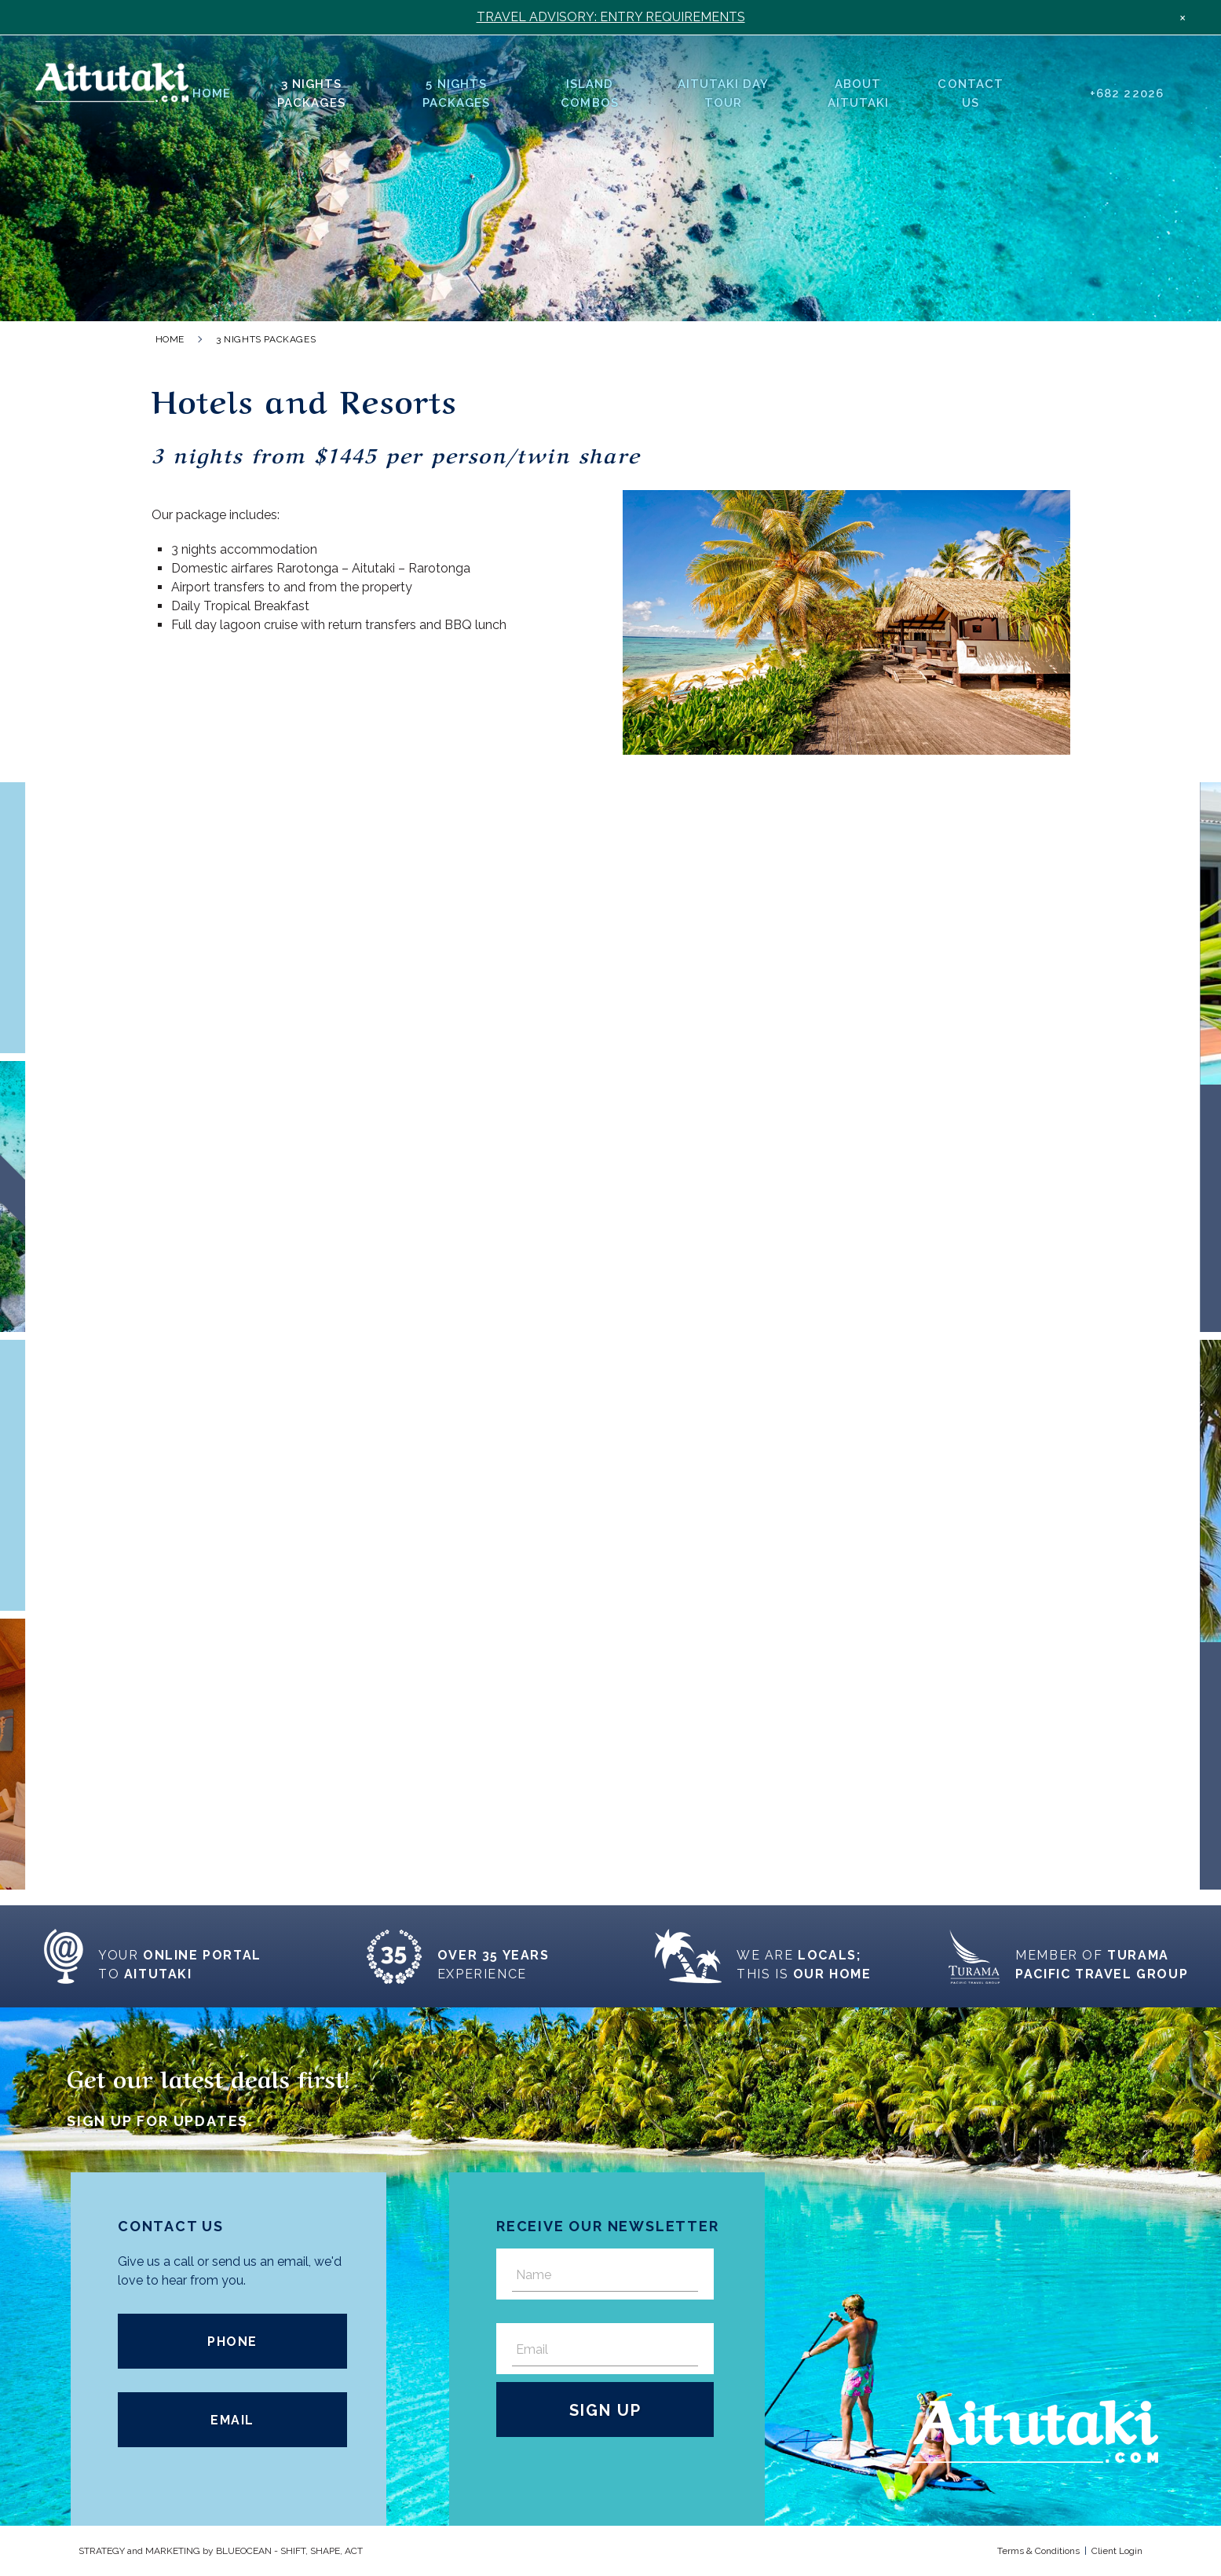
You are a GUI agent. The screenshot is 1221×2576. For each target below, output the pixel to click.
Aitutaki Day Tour (724, 93)
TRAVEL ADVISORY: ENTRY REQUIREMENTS (611, 16)
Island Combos (589, 93)
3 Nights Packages (311, 93)
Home (211, 93)
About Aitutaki (858, 93)
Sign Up (605, 2410)
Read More (283, 1001)
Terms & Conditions (1038, 2550)
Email (232, 2420)
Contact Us (970, 93)
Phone (232, 2341)
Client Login (1116, 2550)
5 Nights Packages (456, 93)
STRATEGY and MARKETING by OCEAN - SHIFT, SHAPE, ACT (221, 2550)
